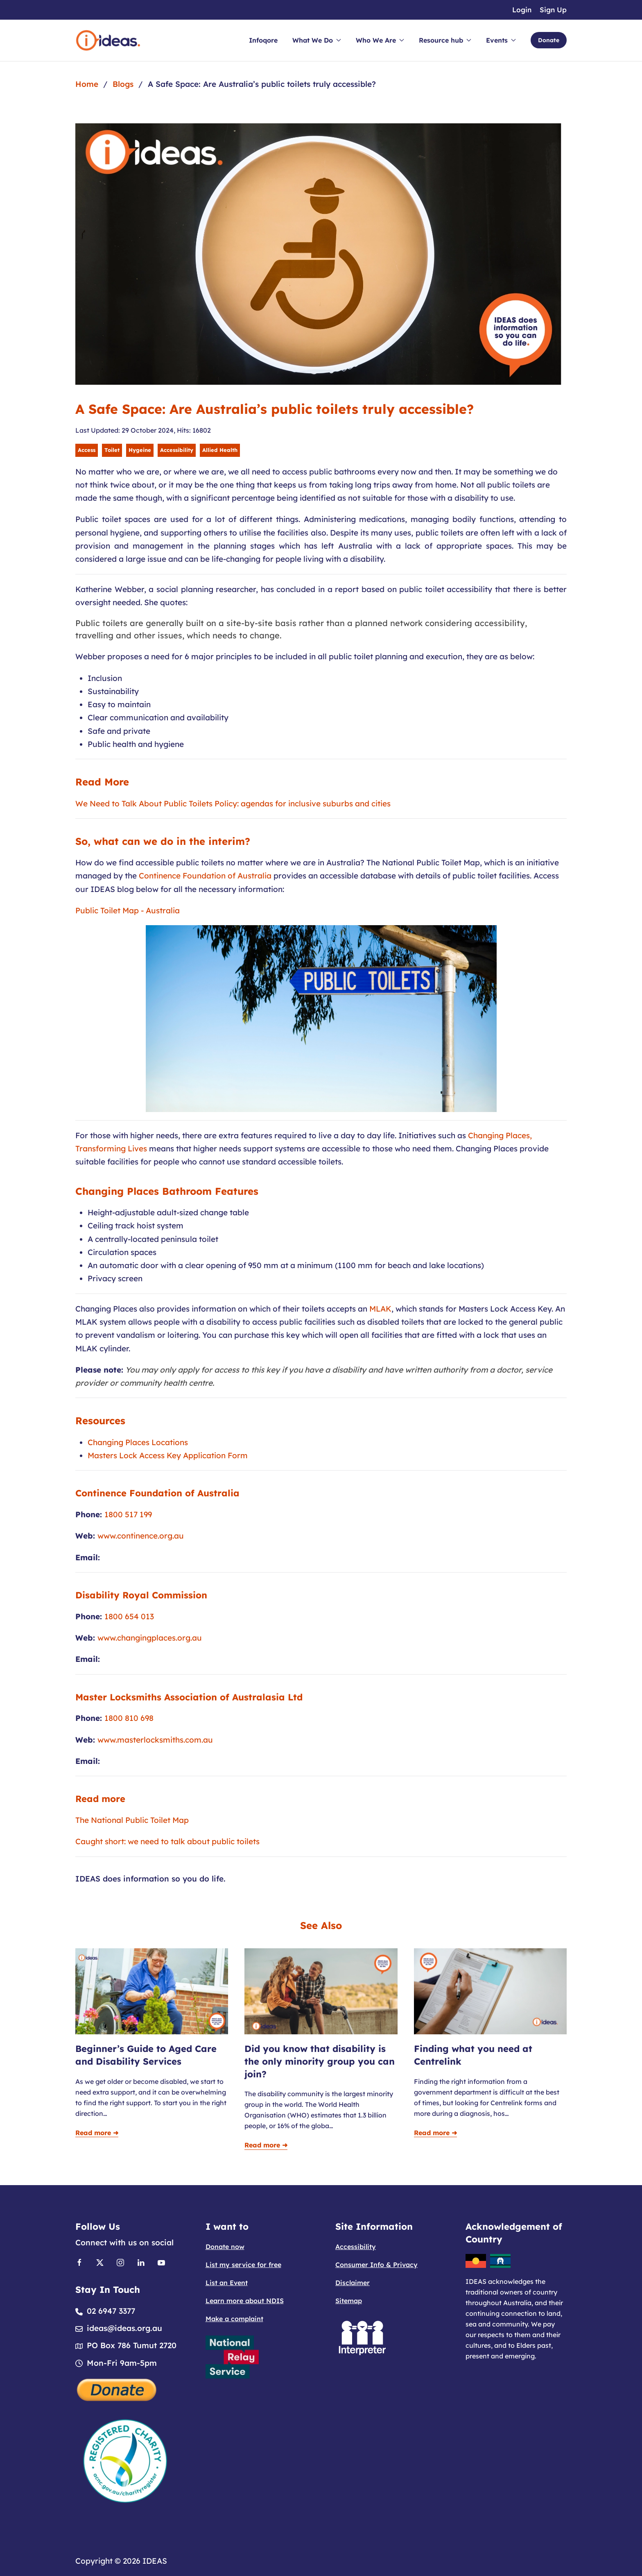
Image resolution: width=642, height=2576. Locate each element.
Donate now (225, 2246)
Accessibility (355, 2246)
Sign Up (553, 9)
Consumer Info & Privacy (376, 2265)
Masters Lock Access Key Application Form (168, 1455)
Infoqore (263, 40)
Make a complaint (234, 2319)
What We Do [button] (316, 40)
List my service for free (243, 2265)
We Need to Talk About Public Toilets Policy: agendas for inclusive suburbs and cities (233, 803)
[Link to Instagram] (120, 2262)
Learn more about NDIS (245, 2301)
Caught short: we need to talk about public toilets (167, 1841)
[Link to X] (100, 2262)
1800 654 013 (129, 1616)
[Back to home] (108, 40)
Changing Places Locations (138, 1442)
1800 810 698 (129, 1718)
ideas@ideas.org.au (124, 2328)
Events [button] (501, 40)
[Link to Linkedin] (141, 2262)
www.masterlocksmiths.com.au (155, 1740)
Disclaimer (352, 2283)
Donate (548, 40)
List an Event (227, 2283)
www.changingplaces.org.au (149, 1638)
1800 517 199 (128, 1514)
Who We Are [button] (380, 40)
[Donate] (117, 2389)
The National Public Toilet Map (132, 1820)
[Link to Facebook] (79, 2262)
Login (521, 9)
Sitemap (348, 2301)
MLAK (380, 1309)
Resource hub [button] (445, 40)
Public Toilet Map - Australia (127, 910)
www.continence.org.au (140, 1536)
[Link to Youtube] (161, 2262)
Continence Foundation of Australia (205, 876)
